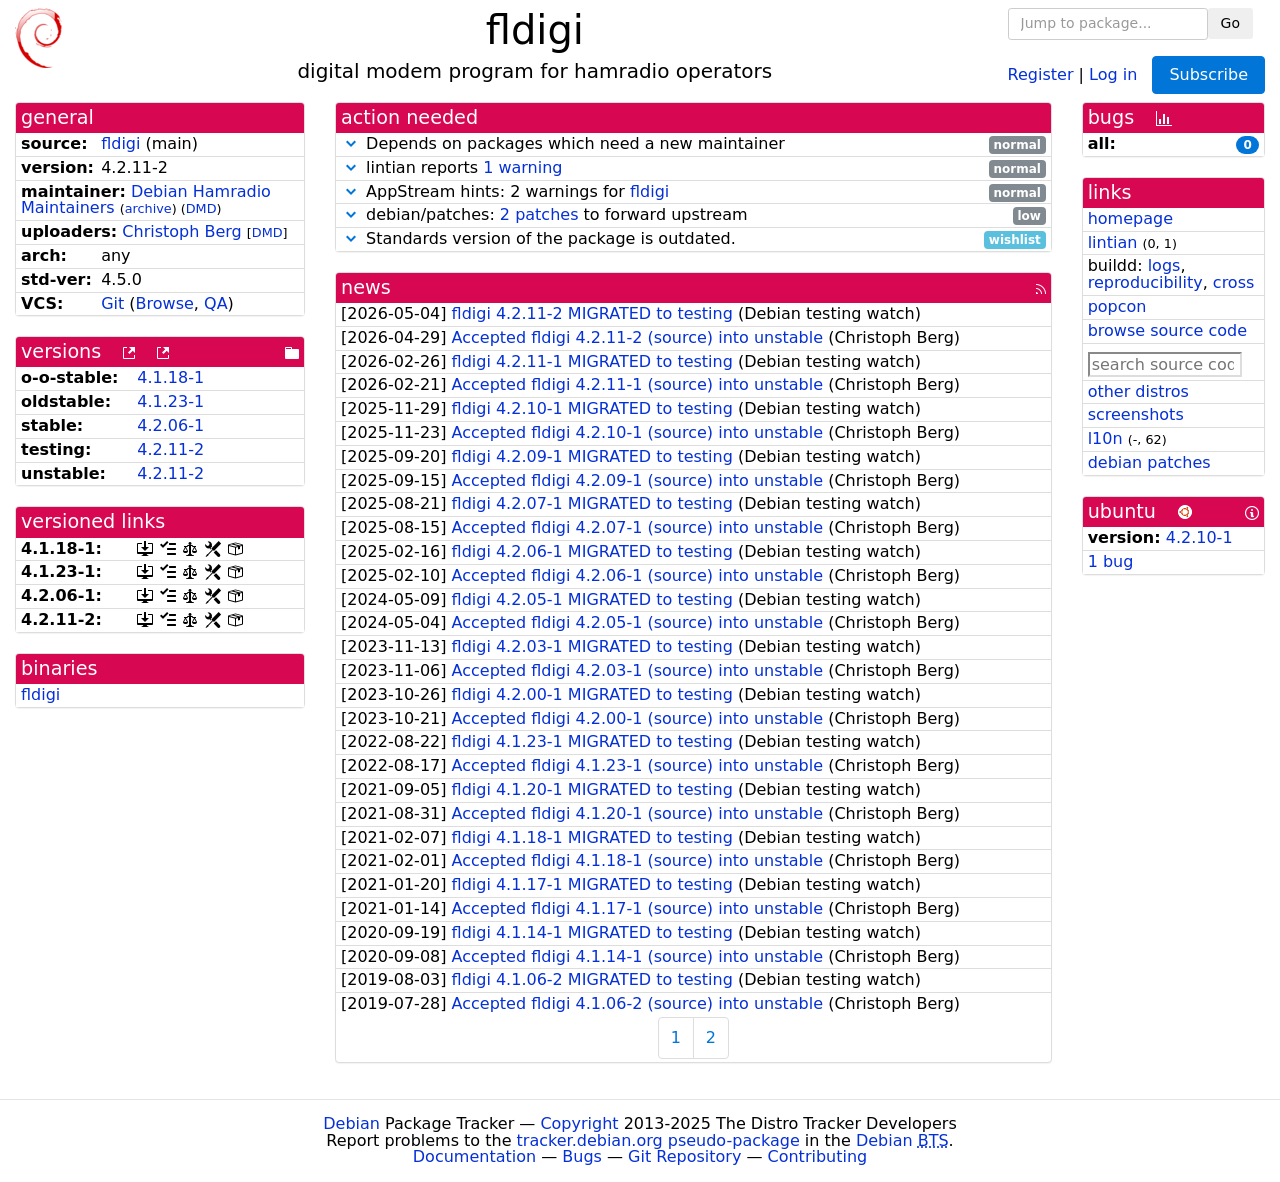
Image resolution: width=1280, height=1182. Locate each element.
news (366, 287)
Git (112, 303)
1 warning (522, 167)
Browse (165, 303)
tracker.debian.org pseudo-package (658, 1140)
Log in (1113, 73)
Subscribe (1208, 74)
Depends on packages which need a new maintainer (693, 144)
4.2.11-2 (170, 449)
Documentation (474, 1156)
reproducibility (1145, 282)
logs (1164, 265)
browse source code (1167, 330)
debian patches (1149, 462)
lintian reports (693, 168)
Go (1230, 23)
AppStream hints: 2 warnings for (693, 192)
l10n (1105, 438)
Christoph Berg (181, 231)
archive (148, 208)
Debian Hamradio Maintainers (146, 200)
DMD (201, 208)
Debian (351, 1123)
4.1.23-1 (170, 401)
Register (1041, 73)
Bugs (582, 1156)
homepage (1130, 218)
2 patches (539, 214)
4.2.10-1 (1199, 537)
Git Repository (684, 1156)
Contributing (818, 1156)
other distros (1138, 391)
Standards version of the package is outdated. (693, 239)
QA (216, 303)
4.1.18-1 (170, 377)
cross (1233, 282)
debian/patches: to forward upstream (693, 215)
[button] (351, 143)
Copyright (579, 1123)
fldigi (120, 143)
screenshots (1136, 414)
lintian (1113, 242)
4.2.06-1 (170, 425)
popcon (1117, 306)
